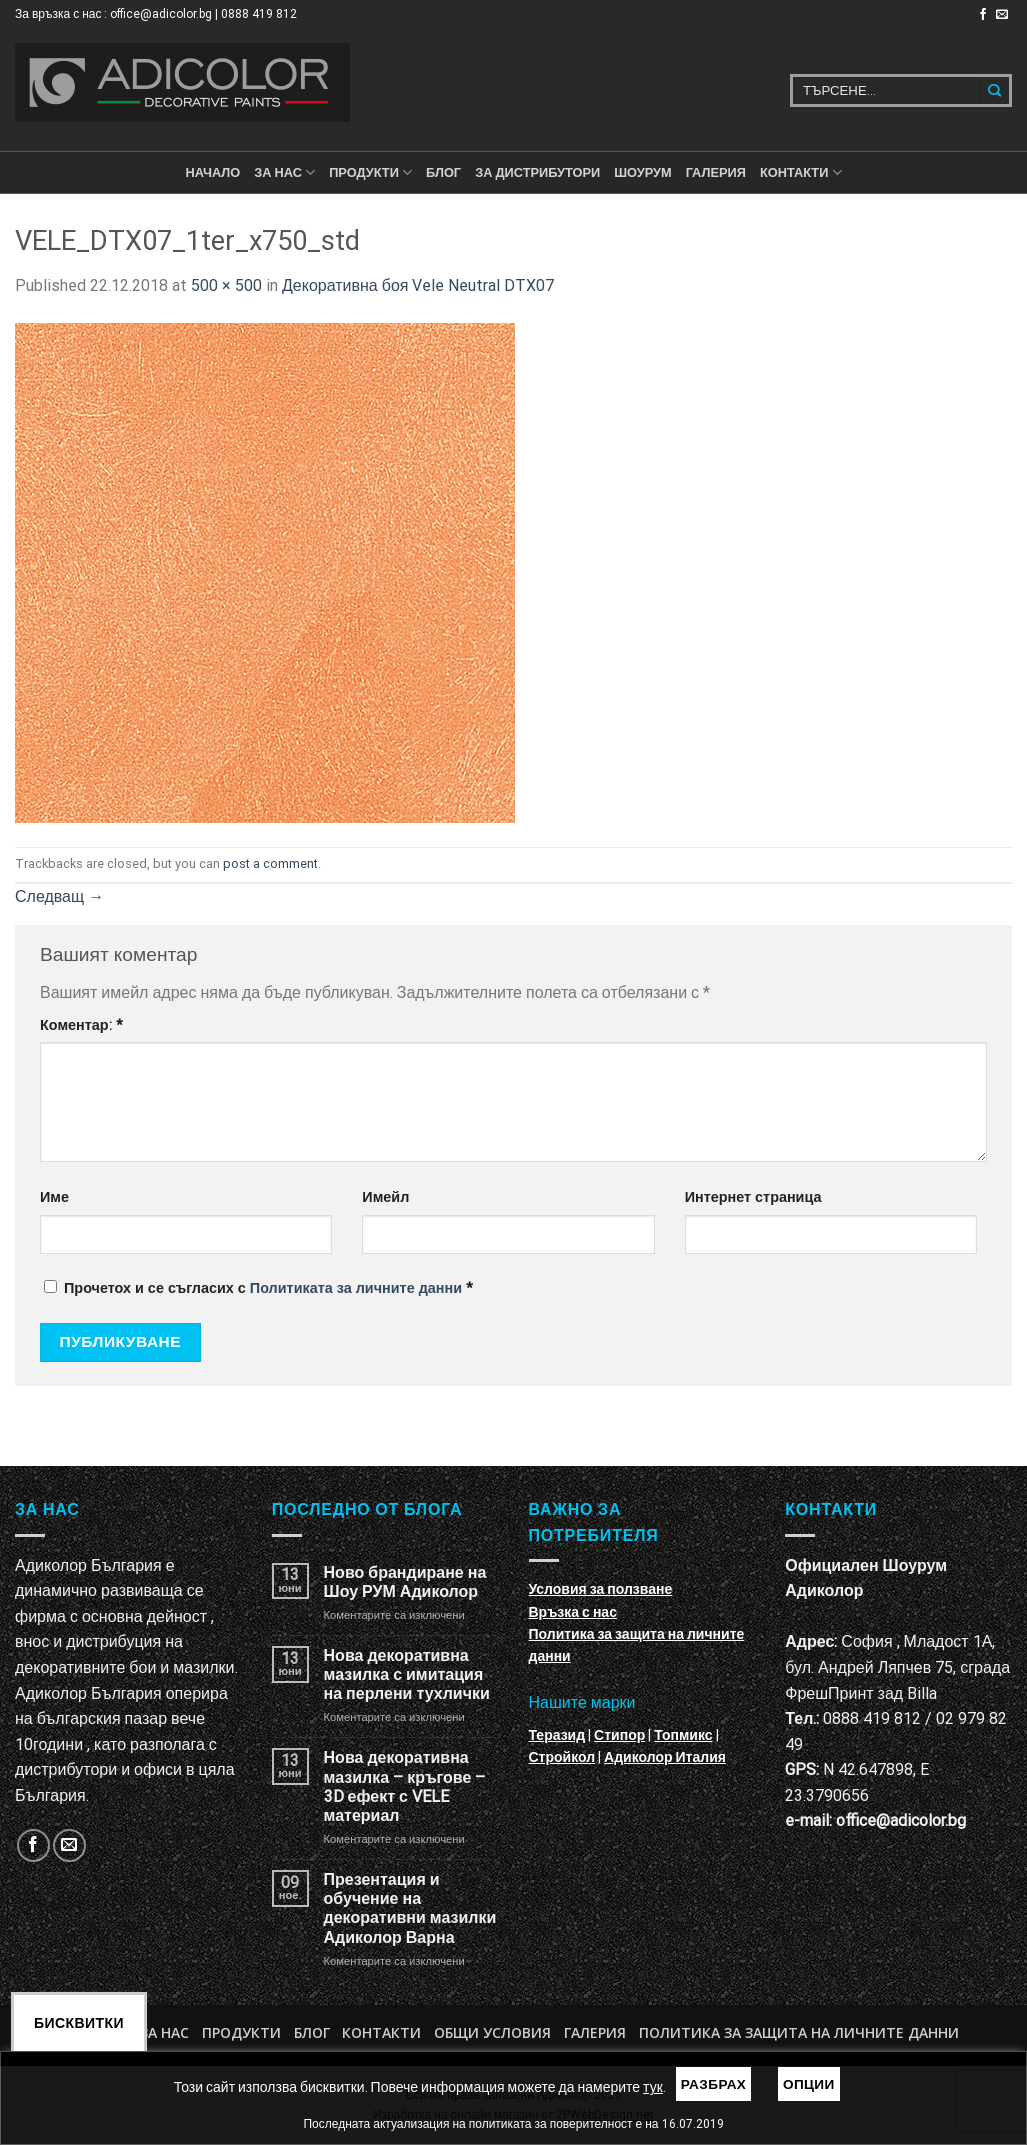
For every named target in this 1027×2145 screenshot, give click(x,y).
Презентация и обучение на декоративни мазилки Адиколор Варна (410, 1908)
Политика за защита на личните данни (799, 2032)
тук (653, 2087)
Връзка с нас (573, 1612)
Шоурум (642, 172)
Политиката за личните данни (356, 1288)
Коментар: (81, 1025)
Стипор (619, 1735)
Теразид (557, 1735)
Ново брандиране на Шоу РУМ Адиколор (405, 1582)
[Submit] (995, 90)
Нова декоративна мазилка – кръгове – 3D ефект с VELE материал (405, 1786)
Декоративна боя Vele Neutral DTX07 (418, 285)
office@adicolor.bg (901, 1820)
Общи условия (492, 2032)
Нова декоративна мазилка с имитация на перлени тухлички (407, 1674)
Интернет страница (753, 1197)
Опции (809, 2084)
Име (54, 1197)
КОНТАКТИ (801, 172)
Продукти (241, 2032)
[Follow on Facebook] (983, 15)
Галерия (716, 172)
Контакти (381, 2032)
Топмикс (683, 1735)
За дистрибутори (537, 172)
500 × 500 (226, 285)
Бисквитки (79, 2023)
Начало (212, 172)
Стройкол (562, 1757)
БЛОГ (443, 172)
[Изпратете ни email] (1002, 15)
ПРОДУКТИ (370, 172)
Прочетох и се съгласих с (258, 1288)
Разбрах (714, 2084)
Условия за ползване (601, 1589)
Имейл (385, 1197)
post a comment (270, 863)
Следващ (59, 896)
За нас (284, 172)
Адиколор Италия (665, 1757)
